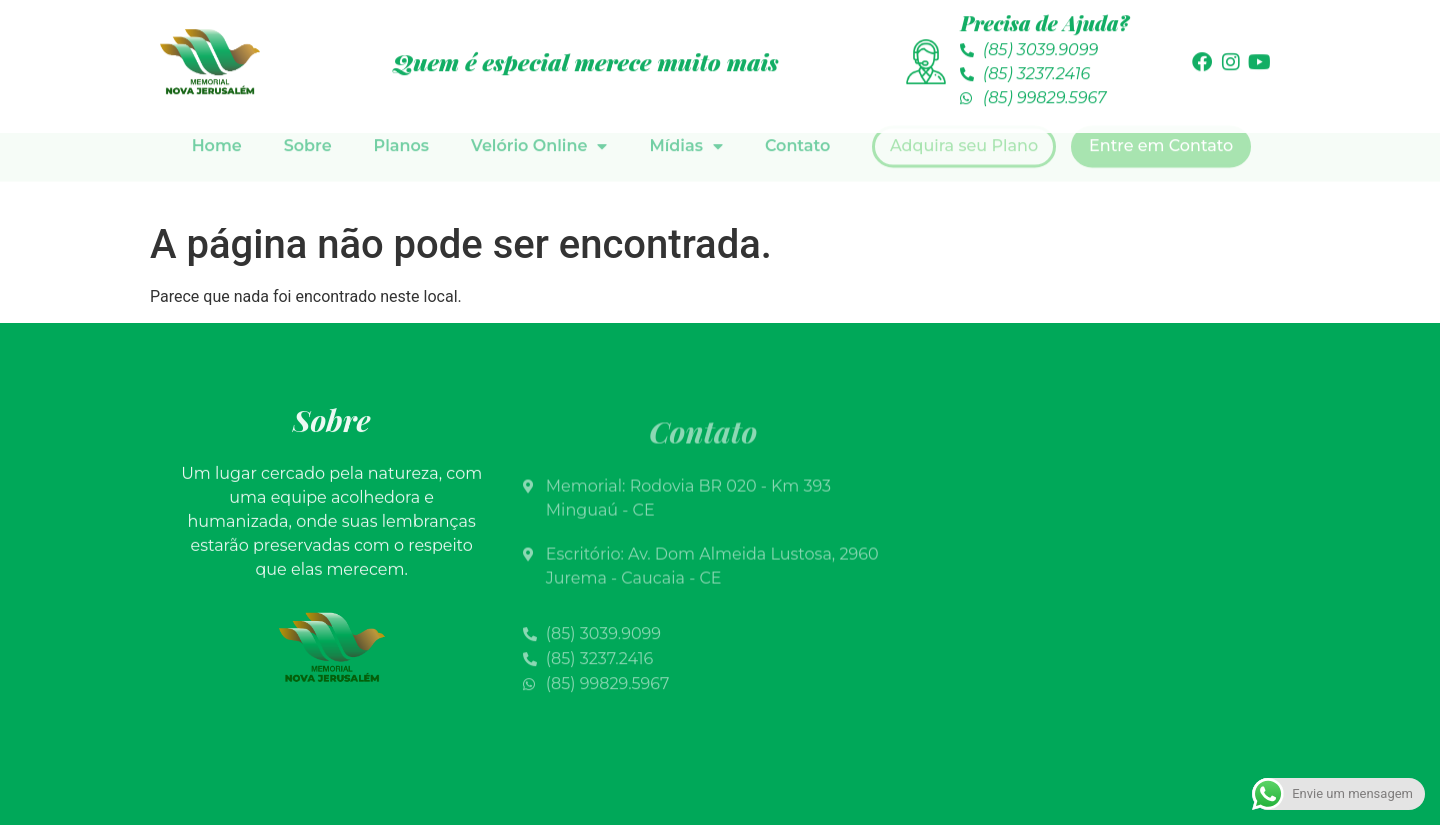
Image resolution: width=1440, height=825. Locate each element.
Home (217, 112)
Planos (402, 112)
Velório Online (539, 113)
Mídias (685, 113)
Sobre (308, 112)
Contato (797, 112)
